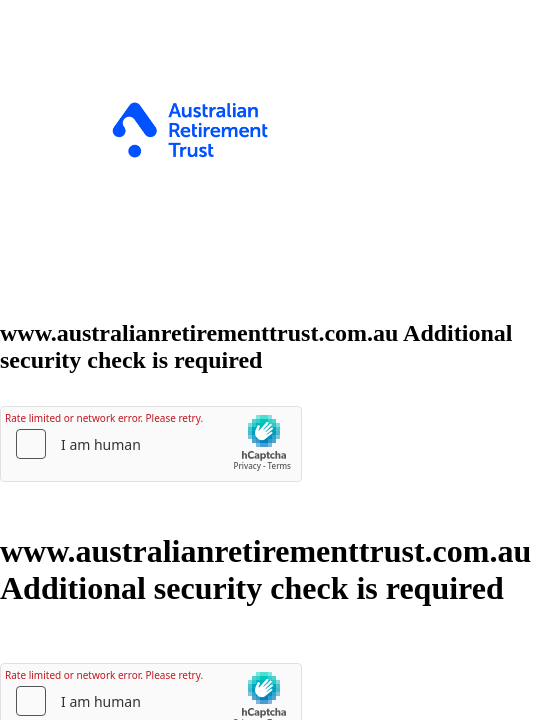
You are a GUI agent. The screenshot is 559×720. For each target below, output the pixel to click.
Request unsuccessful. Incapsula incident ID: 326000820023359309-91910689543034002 (279, 360)
